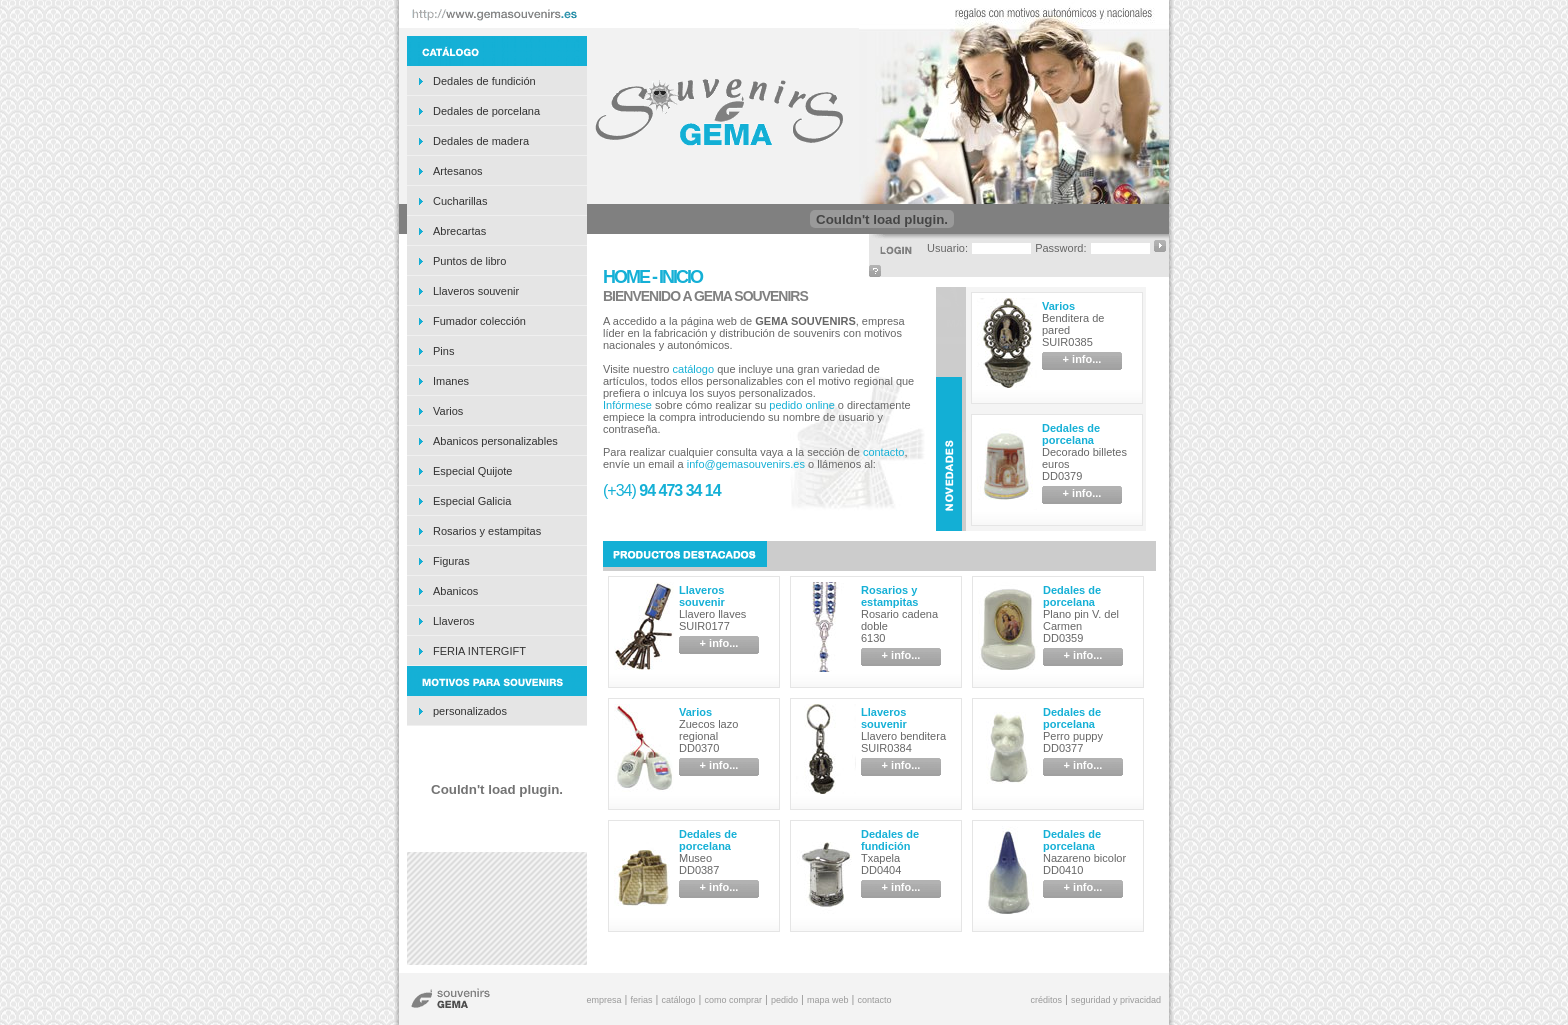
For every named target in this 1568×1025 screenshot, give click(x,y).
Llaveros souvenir (476, 291)
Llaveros (454, 621)
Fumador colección (479, 321)
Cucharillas (460, 201)
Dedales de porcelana (486, 111)
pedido (784, 1000)
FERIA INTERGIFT (479, 651)
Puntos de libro (469, 261)
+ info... (1082, 359)
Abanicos (455, 591)
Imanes (451, 381)
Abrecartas (459, 231)
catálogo (694, 369)
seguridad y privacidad (1116, 1000)
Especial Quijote (473, 471)
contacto (884, 452)
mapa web (828, 1000)
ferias (641, 1000)
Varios (448, 411)
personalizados (470, 711)
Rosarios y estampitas (487, 531)
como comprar (733, 1000)
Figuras (451, 561)
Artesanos (458, 171)
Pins (443, 351)
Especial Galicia (472, 501)
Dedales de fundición (484, 81)
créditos (1046, 1000)
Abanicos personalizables (495, 441)
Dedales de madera (481, 141)
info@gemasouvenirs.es (746, 464)
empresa (603, 1000)
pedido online (801, 405)
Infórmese (627, 405)
